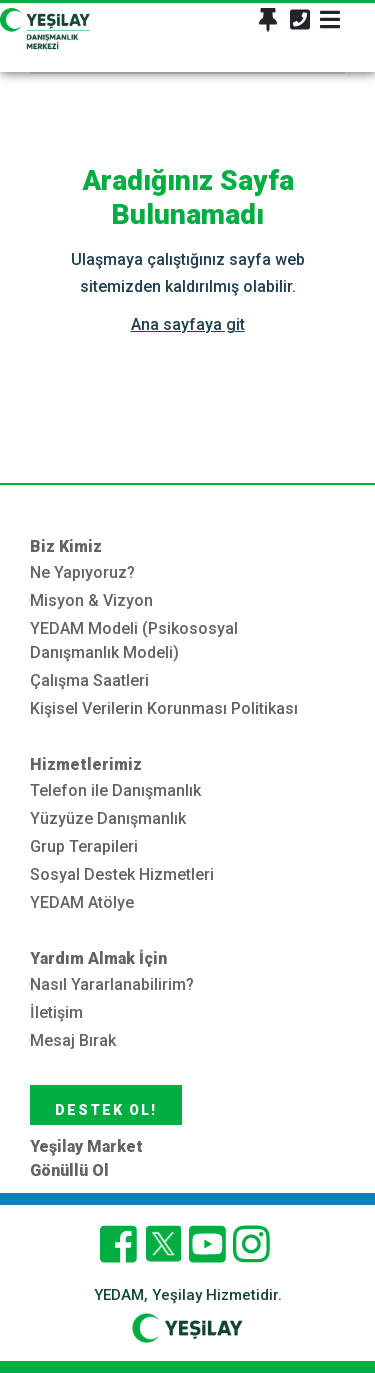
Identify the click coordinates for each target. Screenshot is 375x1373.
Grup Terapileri (84, 846)
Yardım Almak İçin (98, 958)
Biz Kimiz (66, 546)
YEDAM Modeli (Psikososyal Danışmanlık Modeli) (134, 640)
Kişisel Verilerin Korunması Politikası (164, 708)
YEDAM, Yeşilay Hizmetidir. (188, 1295)
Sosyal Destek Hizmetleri (122, 874)
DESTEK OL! (106, 1110)
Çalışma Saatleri (89, 680)
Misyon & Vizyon (91, 600)
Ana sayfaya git (188, 324)
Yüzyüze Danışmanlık (108, 818)
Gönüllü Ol (69, 1170)
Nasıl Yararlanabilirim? (112, 984)
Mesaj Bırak (73, 1040)
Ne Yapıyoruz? (82, 572)
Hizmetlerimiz (86, 764)
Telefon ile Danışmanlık (115, 790)
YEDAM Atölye (82, 902)
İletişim (56, 1012)
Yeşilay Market (86, 1146)
